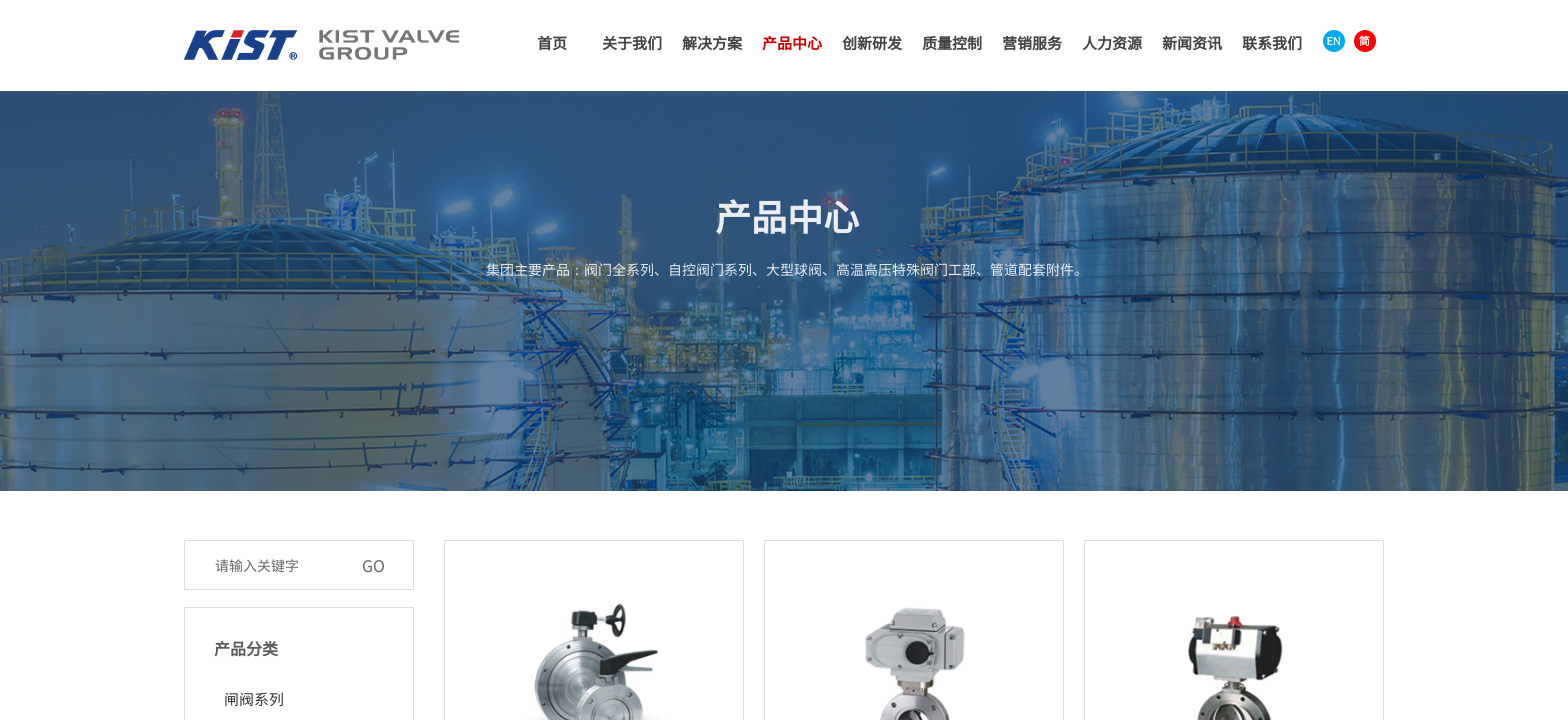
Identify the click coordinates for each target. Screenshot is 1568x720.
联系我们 (1272, 42)
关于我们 (632, 42)
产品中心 (792, 42)
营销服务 (1032, 42)
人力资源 (1112, 42)
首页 (552, 42)
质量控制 (952, 42)
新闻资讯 (1192, 42)
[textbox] (278, 565)
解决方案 (712, 42)
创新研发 (872, 42)
